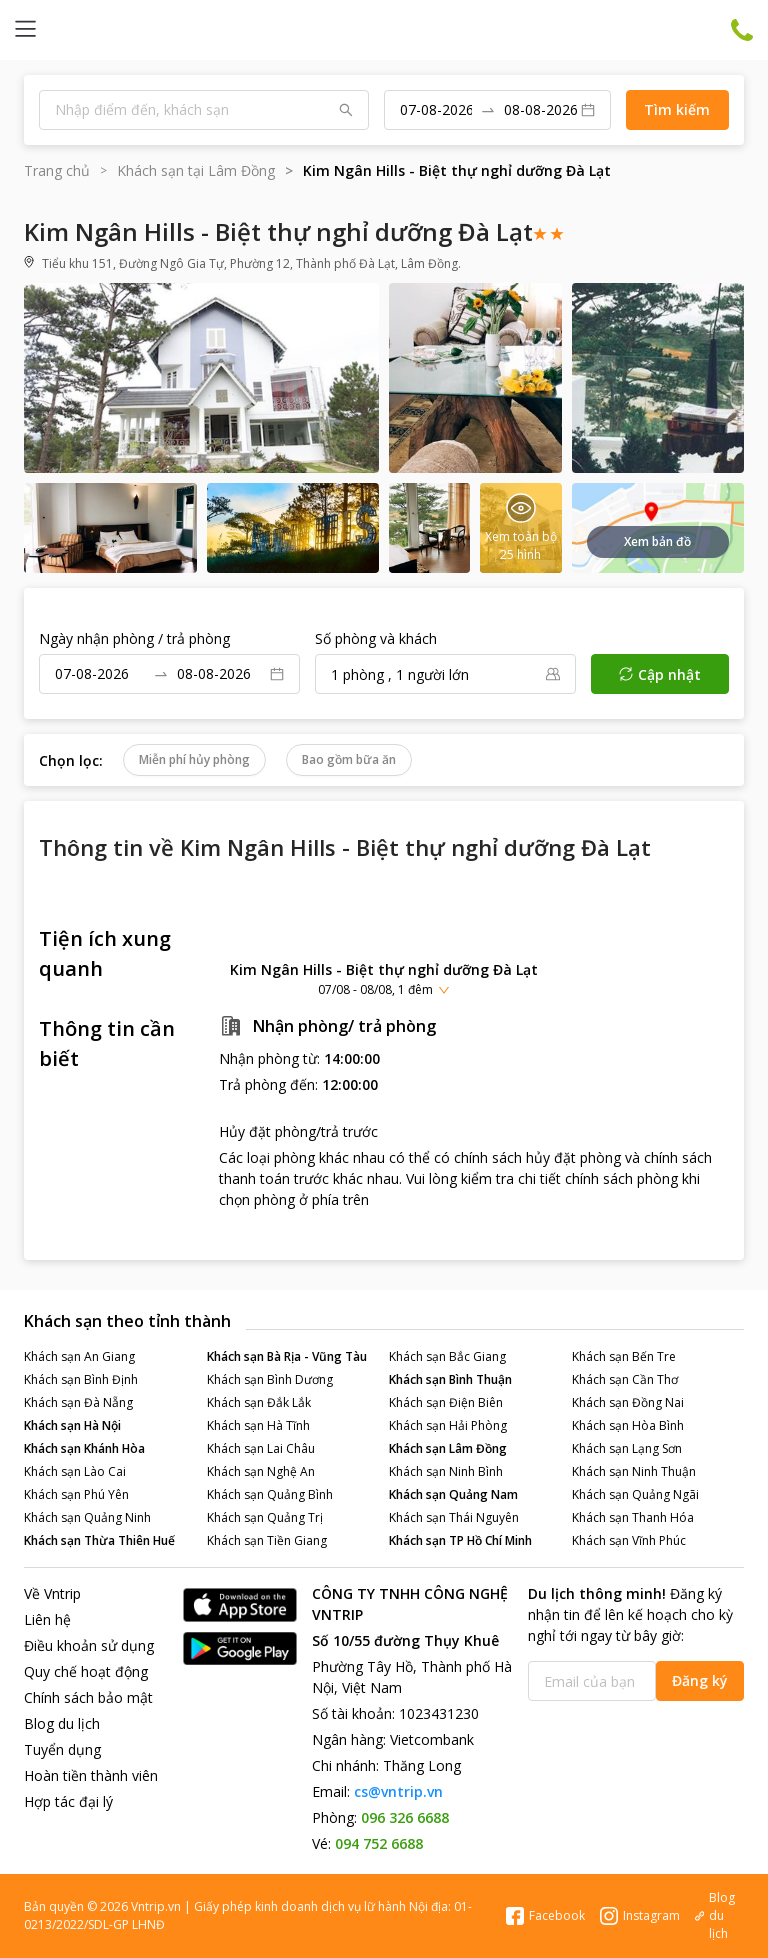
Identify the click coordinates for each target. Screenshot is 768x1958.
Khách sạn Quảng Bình (270, 1494)
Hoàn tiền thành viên (91, 1775)
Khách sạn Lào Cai (75, 1471)
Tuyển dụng (62, 1749)
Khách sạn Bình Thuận (450, 1379)
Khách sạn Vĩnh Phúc (629, 1540)
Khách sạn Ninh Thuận (634, 1471)
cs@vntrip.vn (398, 1791)
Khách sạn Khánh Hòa (84, 1448)
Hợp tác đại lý (68, 1801)
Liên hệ (47, 1619)
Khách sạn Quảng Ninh (87, 1517)
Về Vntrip (52, 1593)
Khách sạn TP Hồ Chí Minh (460, 1540)
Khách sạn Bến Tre (624, 1356)
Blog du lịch (62, 1723)
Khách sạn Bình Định (81, 1379)
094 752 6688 (379, 1843)
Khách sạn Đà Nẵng (78, 1402)
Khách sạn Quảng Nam (453, 1494)
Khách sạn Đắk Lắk (259, 1402)
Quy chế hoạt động (86, 1671)
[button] (384, 978)
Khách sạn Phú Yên (76, 1494)
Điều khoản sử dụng (89, 1645)
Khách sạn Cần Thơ (625, 1379)
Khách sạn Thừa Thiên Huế (99, 1540)
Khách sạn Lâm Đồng (448, 1448)
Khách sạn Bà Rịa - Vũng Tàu (287, 1356)
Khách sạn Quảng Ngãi (635, 1494)
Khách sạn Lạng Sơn (627, 1448)
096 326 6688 (405, 1817)
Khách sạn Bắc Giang (447, 1356)
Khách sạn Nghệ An (261, 1471)
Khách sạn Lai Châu (261, 1448)
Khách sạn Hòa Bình (628, 1425)
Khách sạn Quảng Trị (265, 1517)
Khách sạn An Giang (79, 1356)
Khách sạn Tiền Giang (267, 1540)
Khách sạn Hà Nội (72, 1425)
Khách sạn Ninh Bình (446, 1471)
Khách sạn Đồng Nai (628, 1402)
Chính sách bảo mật (88, 1697)
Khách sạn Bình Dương (270, 1379)
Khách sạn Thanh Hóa (633, 1517)
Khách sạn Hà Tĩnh (258, 1425)
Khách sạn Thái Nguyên (454, 1517)
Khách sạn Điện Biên (446, 1402)
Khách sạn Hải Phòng (448, 1425)
